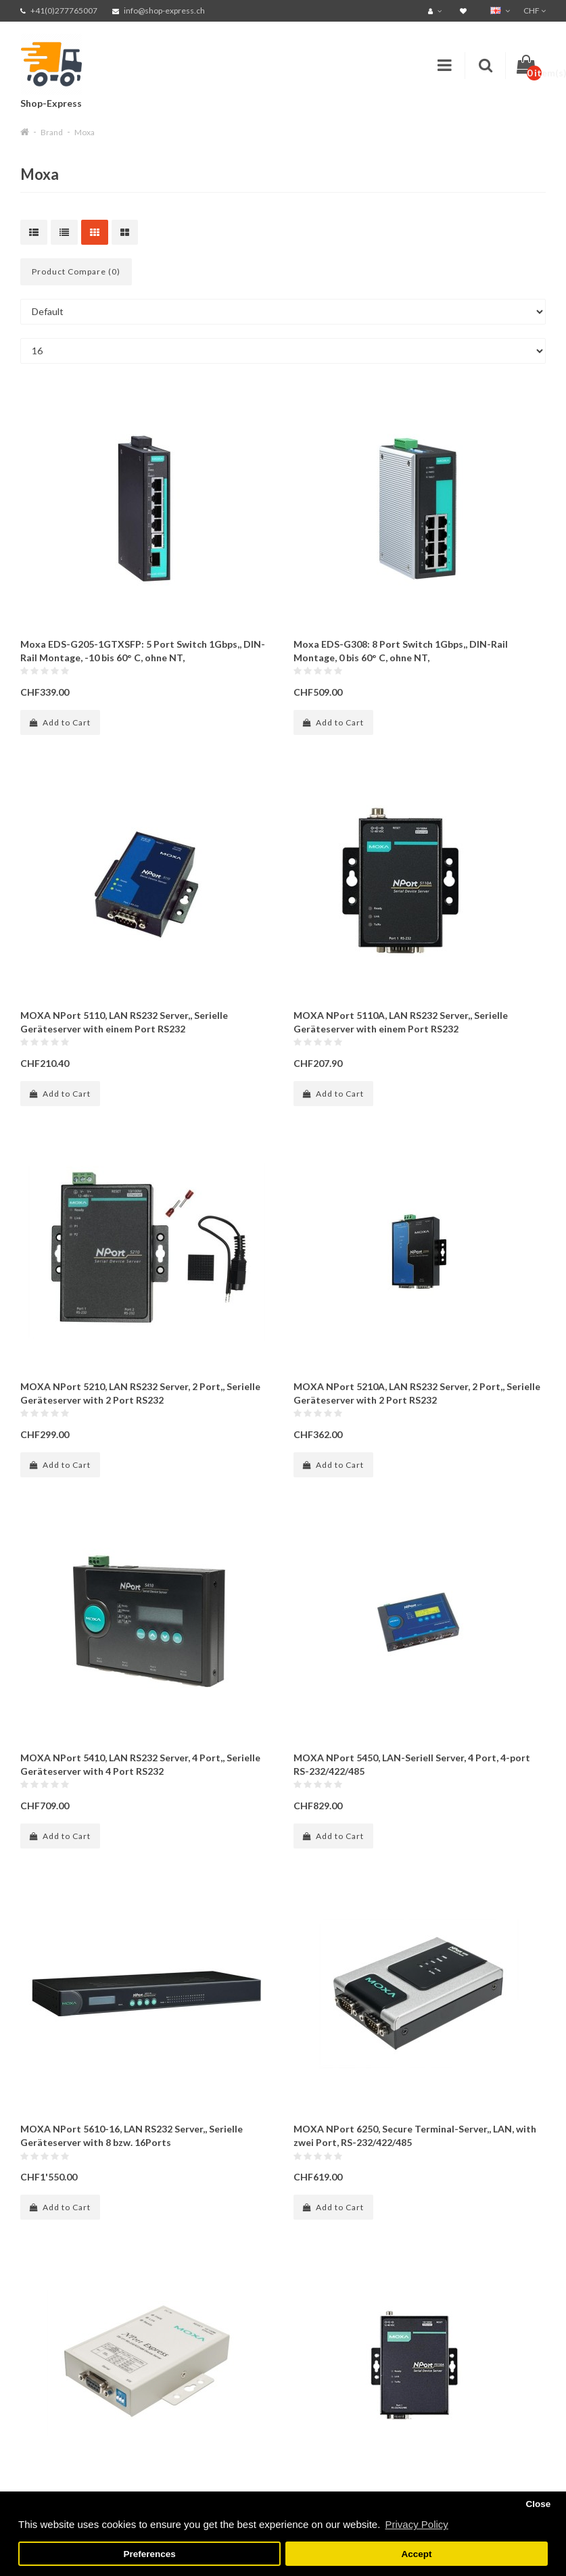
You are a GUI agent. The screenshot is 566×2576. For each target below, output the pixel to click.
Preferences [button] (149, 2554)
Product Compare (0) (76, 271)
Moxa (84, 132)
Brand (52, 132)
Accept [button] (416, 2554)
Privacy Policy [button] (416, 2524)
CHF (534, 10)
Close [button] (537, 2504)
